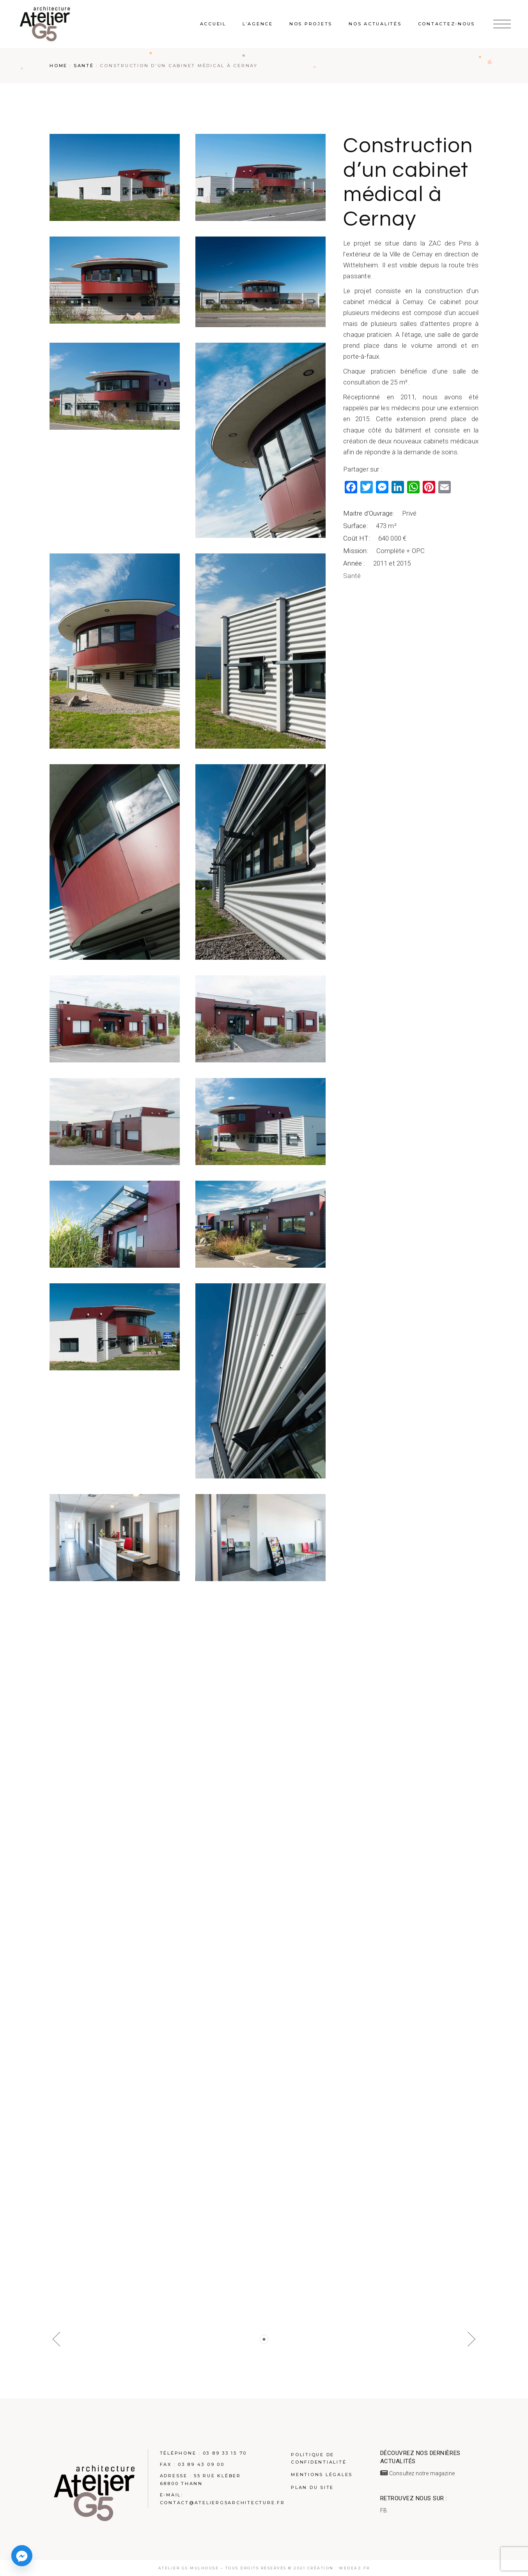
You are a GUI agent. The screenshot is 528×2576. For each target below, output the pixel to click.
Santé (352, 576)
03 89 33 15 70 (225, 2453)
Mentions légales (322, 2474)
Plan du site (312, 2487)
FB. (384, 2510)
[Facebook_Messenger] (21, 2555)
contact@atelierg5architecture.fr (222, 2502)
